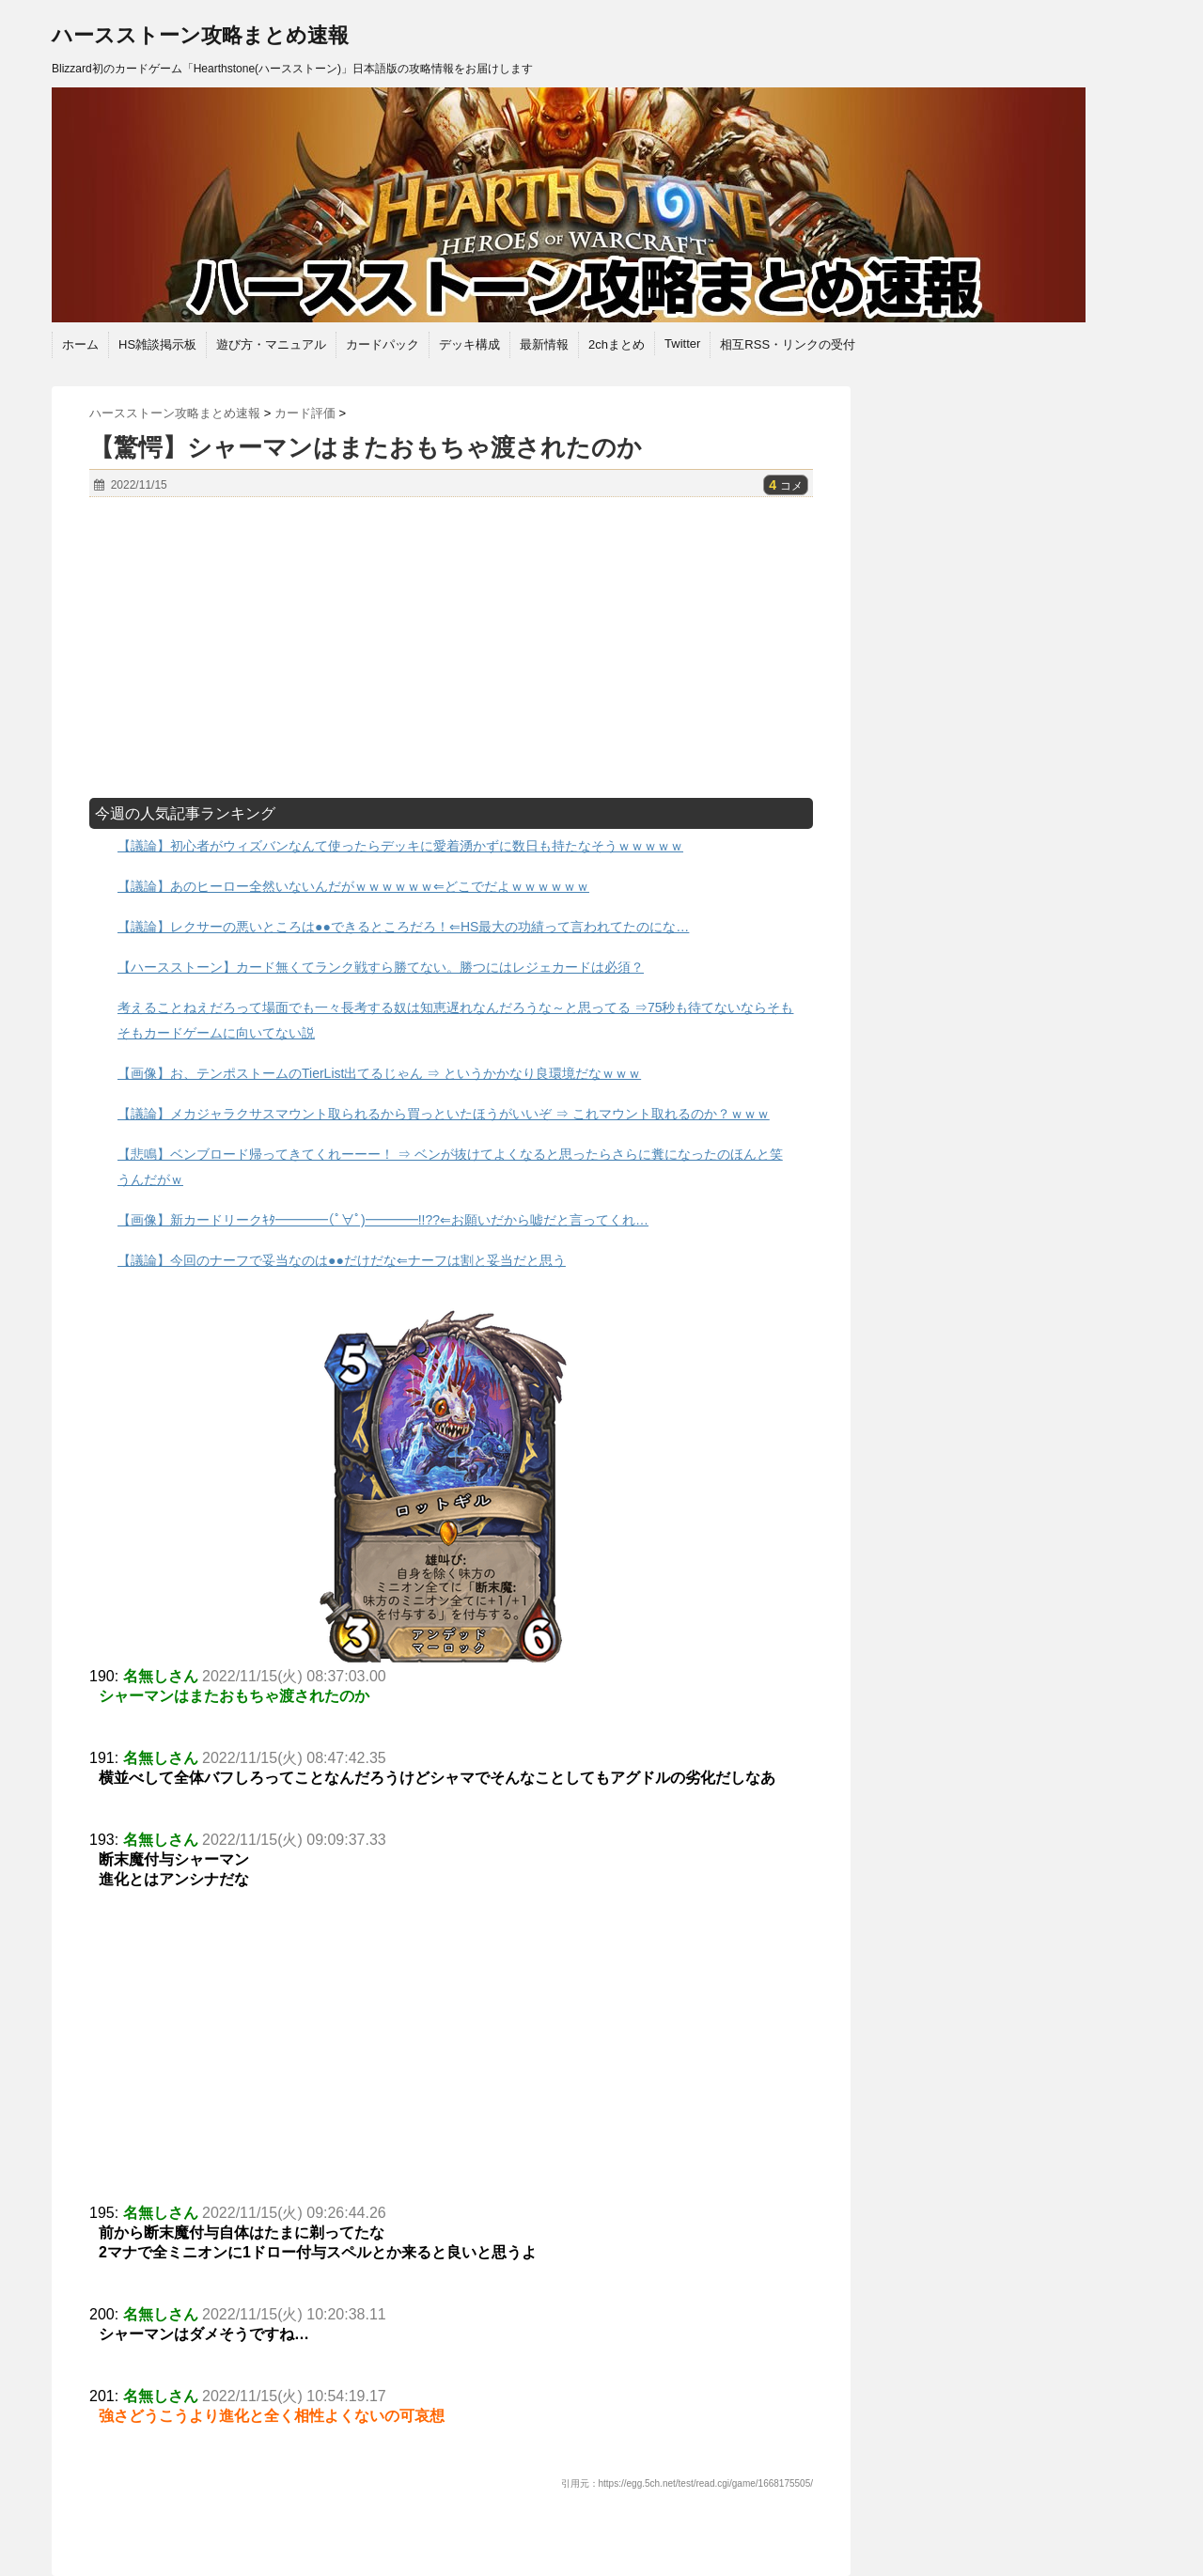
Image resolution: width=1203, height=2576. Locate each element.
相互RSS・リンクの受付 (787, 344)
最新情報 (544, 344)
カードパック (382, 344)
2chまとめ (616, 344)
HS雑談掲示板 (157, 344)
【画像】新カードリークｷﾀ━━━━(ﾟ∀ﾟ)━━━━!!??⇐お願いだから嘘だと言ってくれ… (382, 1219)
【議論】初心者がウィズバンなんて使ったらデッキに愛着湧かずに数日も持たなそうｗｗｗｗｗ (400, 845)
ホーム (80, 344)
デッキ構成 (469, 344)
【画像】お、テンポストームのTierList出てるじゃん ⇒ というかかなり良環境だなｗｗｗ (379, 1073)
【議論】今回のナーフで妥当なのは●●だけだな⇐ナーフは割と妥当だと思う (341, 1260)
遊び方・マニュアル (271, 344)
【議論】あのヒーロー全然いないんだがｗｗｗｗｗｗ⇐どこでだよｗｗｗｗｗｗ (353, 886)
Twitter (682, 343)
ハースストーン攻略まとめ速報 (200, 35)
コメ (786, 485)
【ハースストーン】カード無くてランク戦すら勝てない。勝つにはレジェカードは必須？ (380, 967)
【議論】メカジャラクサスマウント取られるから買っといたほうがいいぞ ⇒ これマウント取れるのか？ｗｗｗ (443, 1113)
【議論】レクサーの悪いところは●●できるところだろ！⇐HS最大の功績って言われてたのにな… (403, 926)
